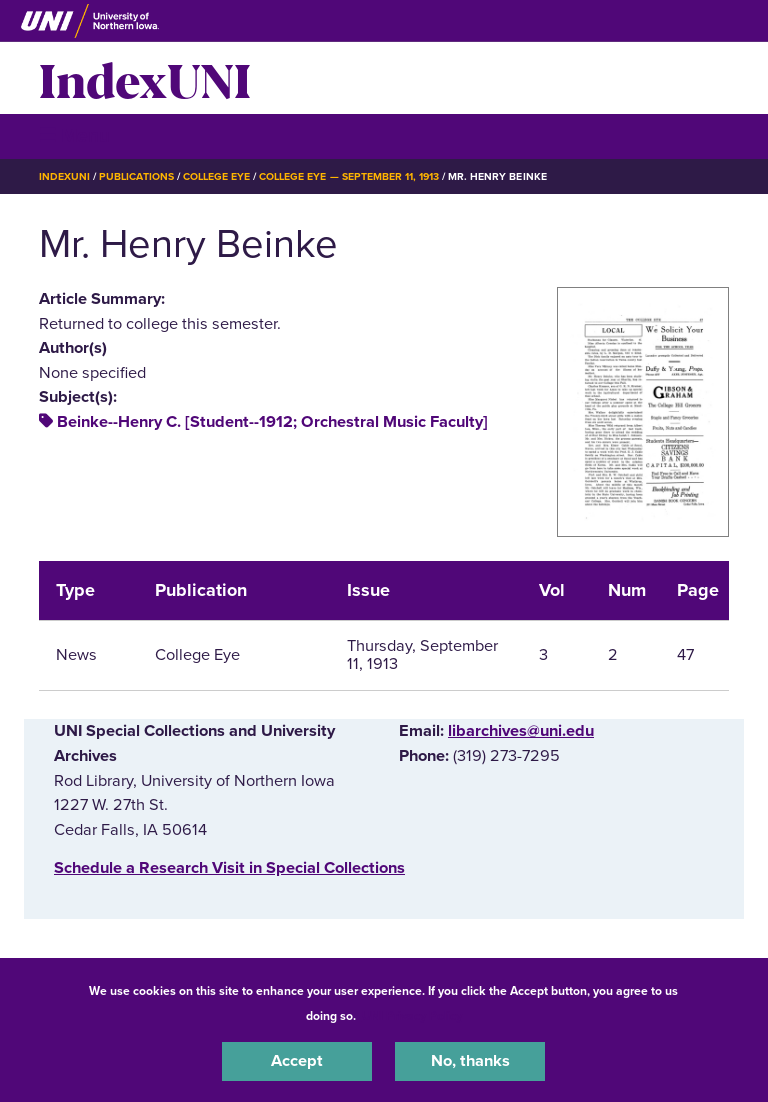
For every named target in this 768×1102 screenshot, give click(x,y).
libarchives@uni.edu (521, 731)
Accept (297, 1061)
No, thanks (470, 1061)
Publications (136, 176)
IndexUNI (145, 78)
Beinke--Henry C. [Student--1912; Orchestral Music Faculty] (272, 422)
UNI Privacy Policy (412, 1016)
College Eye (216, 176)
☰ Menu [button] (74, 135)
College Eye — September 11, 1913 (349, 176)
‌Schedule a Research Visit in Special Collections (229, 868)
